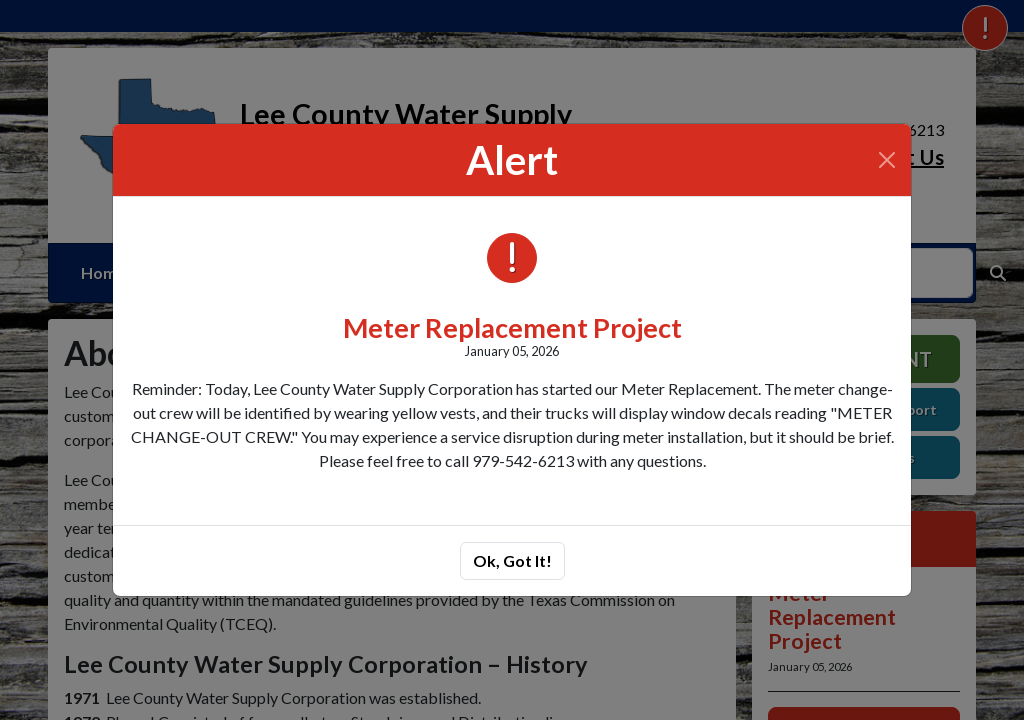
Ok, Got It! (512, 560)
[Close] (887, 160)
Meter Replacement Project (512, 327)
